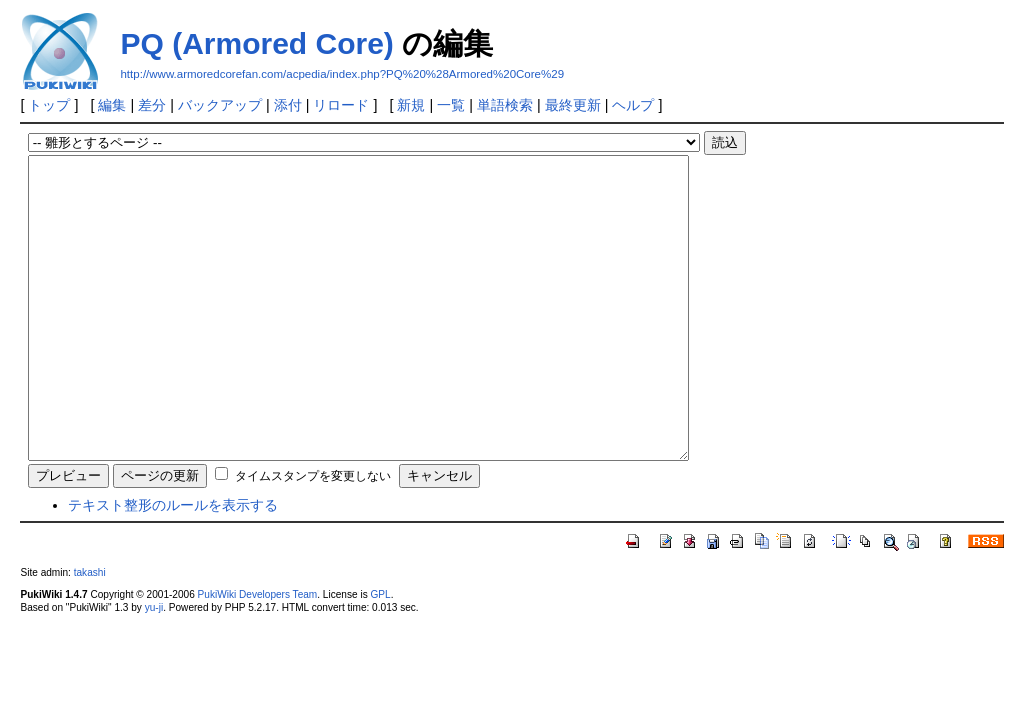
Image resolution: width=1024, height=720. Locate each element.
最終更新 (573, 105)
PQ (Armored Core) (256, 43)
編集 (112, 105)
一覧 (451, 105)
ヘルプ (633, 105)
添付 (288, 105)
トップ (49, 105)
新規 (411, 105)
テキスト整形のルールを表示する (173, 565)
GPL (380, 654)
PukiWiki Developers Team (258, 654)
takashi (90, 632)
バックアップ (220, 105)
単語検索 (505, 105)
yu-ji (154, 667)
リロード (341, 105)
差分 (152, 105)
